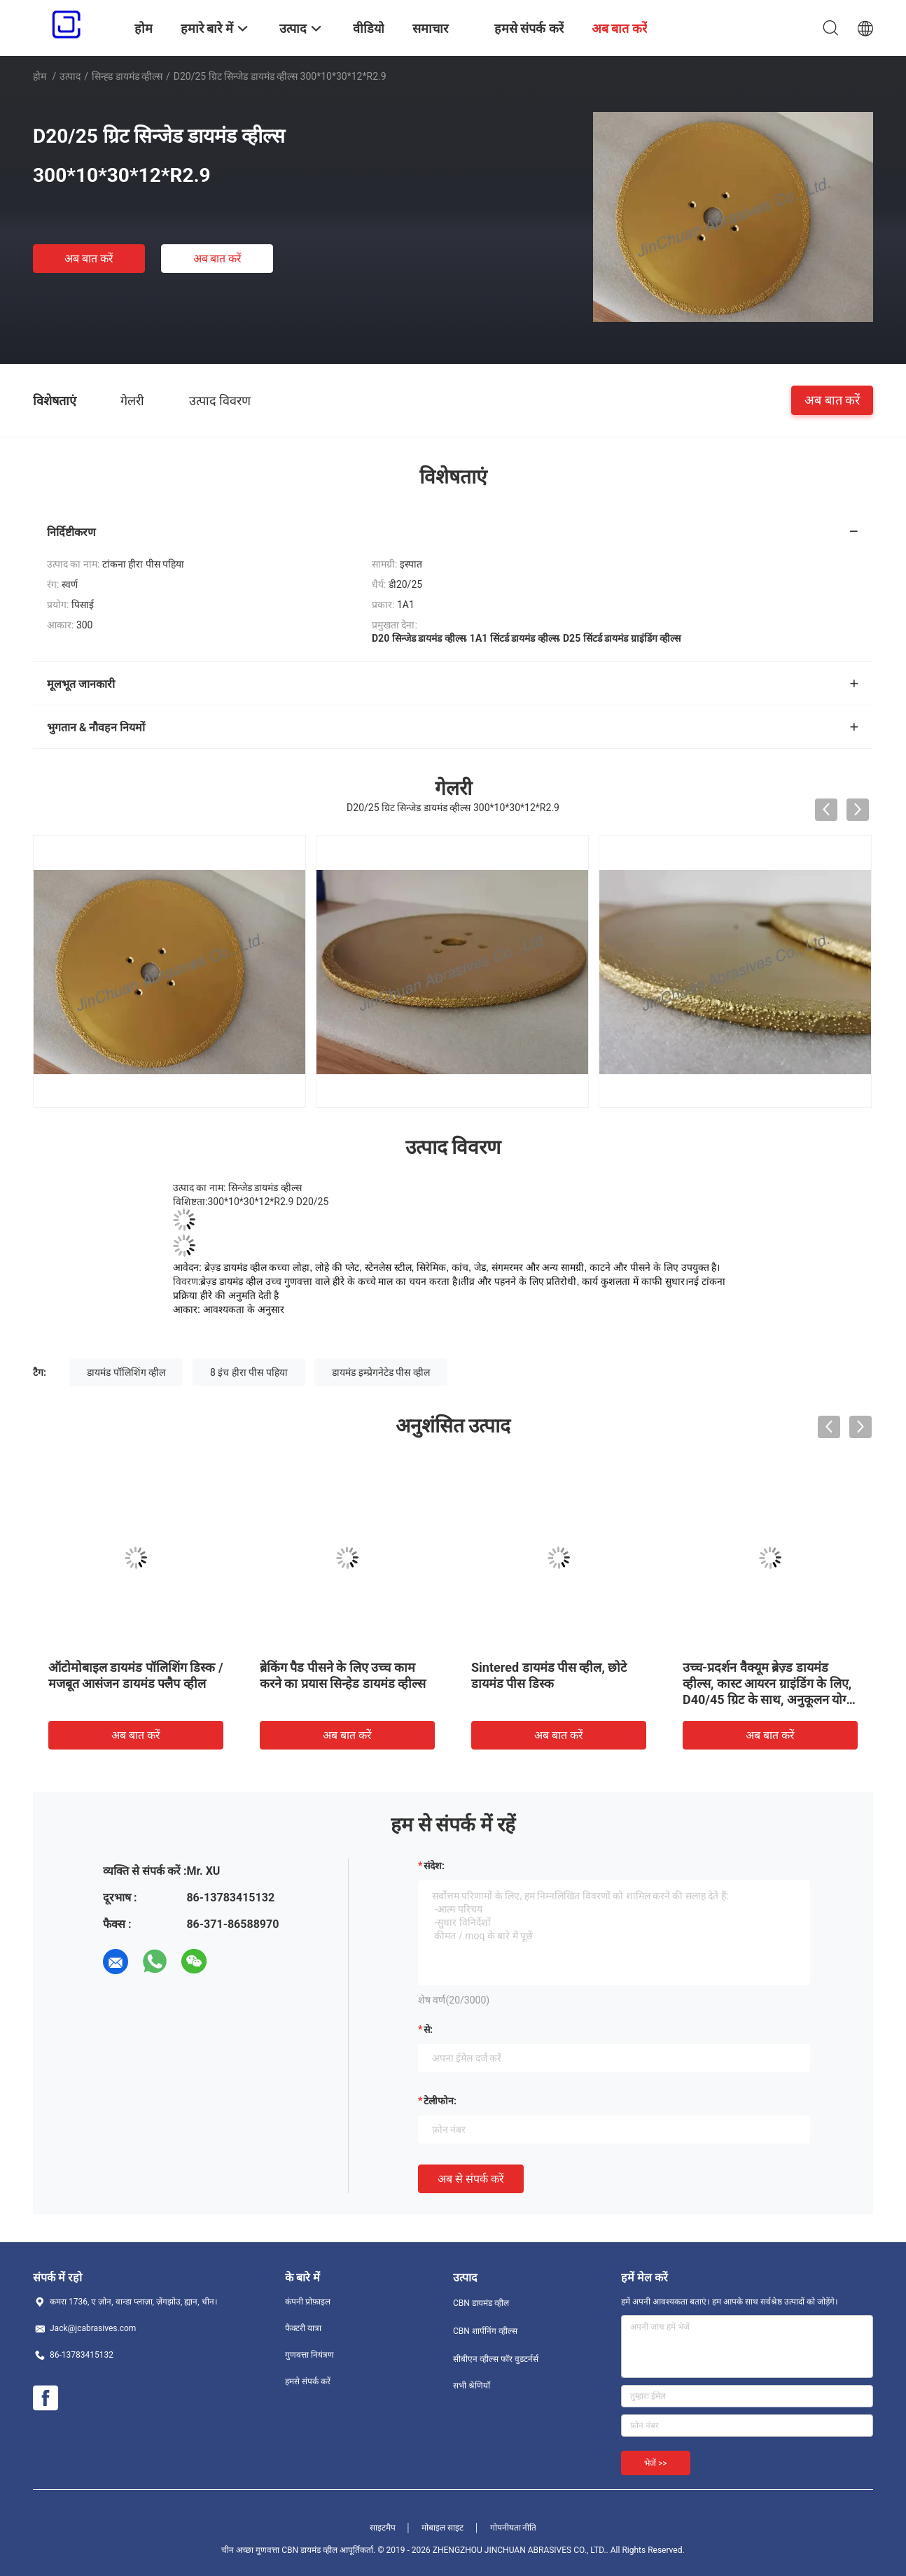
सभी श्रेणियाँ (471, 2386)
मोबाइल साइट (442, 2528)
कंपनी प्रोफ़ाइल (307, 2302)
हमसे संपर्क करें (307, 2381)
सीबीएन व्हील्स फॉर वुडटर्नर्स (495, 2359)
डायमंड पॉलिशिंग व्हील (126, 1372)
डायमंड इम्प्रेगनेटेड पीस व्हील (380, 1372)
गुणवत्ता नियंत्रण (309, 2355)
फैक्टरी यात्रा (303, 2328)
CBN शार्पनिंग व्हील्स (485, 2331)
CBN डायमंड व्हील (481, 2303)
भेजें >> (655, 2463)
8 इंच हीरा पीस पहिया (249, 1372)
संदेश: (434, 1865)
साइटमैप (383, 2528)
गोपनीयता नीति (513, 2528)
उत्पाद (70, 76)
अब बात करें (88, 258)
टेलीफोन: (440, 2100)
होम (39, 76)
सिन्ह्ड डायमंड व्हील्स (127, 76)
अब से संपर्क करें (471, 2179)
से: (428, 2029)
